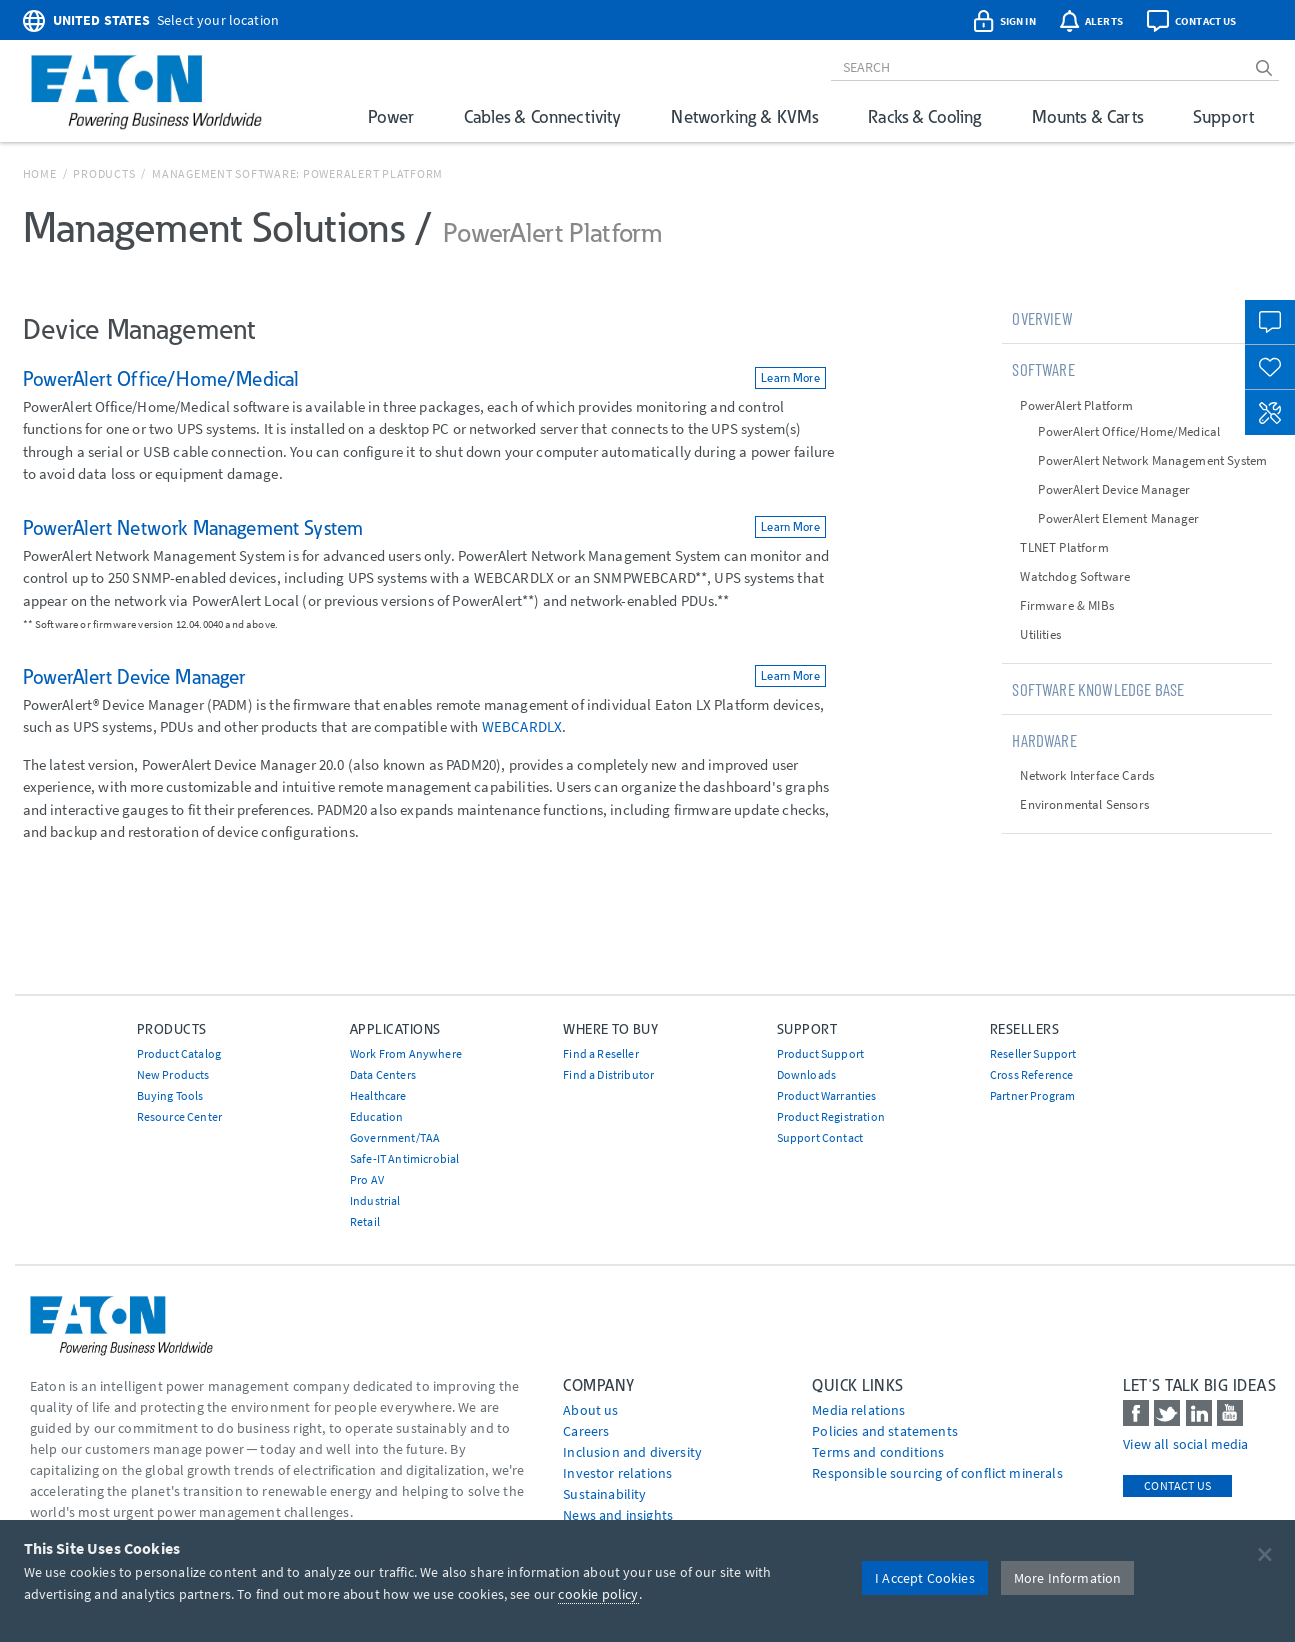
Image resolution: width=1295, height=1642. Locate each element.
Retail (365, 1221)
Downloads (806, 1074)
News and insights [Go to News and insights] (618, 1515)
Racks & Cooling (924, 116)
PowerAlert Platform (1076, 405)
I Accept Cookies (925, 1578)
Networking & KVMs (744, 116)
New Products (173, 1074)
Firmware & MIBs (1066, 605)
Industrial (375, 1200)
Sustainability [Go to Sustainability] (604, 1494)
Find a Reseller (600, 1053)
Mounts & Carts (1087, 116)
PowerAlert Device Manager (1114, 489)
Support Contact (820, 1137)
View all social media (1185, 1444)
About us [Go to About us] (590, 1410)
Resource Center (179, 1116)
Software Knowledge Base (1098, 689)
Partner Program (1032, 1095)
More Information (1068, 1578)
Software (1043, 369)
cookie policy (598, 1594)
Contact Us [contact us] (1177, 1485)
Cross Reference (1031, 1074)
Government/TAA (395, 1137)
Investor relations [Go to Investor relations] (617, 1473)
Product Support (820, 1053)
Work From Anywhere (406, 1053)
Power (391, 116)
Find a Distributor (608, 1074)
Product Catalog (179, 1053)
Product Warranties (827, 1095)
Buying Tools (170, 1095)
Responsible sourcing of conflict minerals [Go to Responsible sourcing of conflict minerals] (937, 1473)
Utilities (1040, 634)
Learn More (790, 377)
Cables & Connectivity (542, 116)
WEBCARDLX (522, 726)
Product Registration (831, 1116)
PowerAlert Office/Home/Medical (1129, 431)
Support (1223, 116)
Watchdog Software (1075, 576)
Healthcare (378, 1095)
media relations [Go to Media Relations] (858, 1410)
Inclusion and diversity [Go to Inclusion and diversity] (632, 1452)
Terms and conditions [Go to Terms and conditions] (878, 1452)
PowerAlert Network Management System (1152, 460)
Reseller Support (1033, 1053)
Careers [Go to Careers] (586, 1431)
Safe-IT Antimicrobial (404, 1158)
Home (40, 173)
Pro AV (367, 1179)
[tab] (1137, 318)
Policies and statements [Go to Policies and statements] (885, 1431)
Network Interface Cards (1087, 775)
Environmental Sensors (1084, 804)
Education (376, 1116)
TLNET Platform (1064, 547)
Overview (1042, 318)
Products (104, 173)
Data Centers (383, 1074)
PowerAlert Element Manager (1118, 518)
